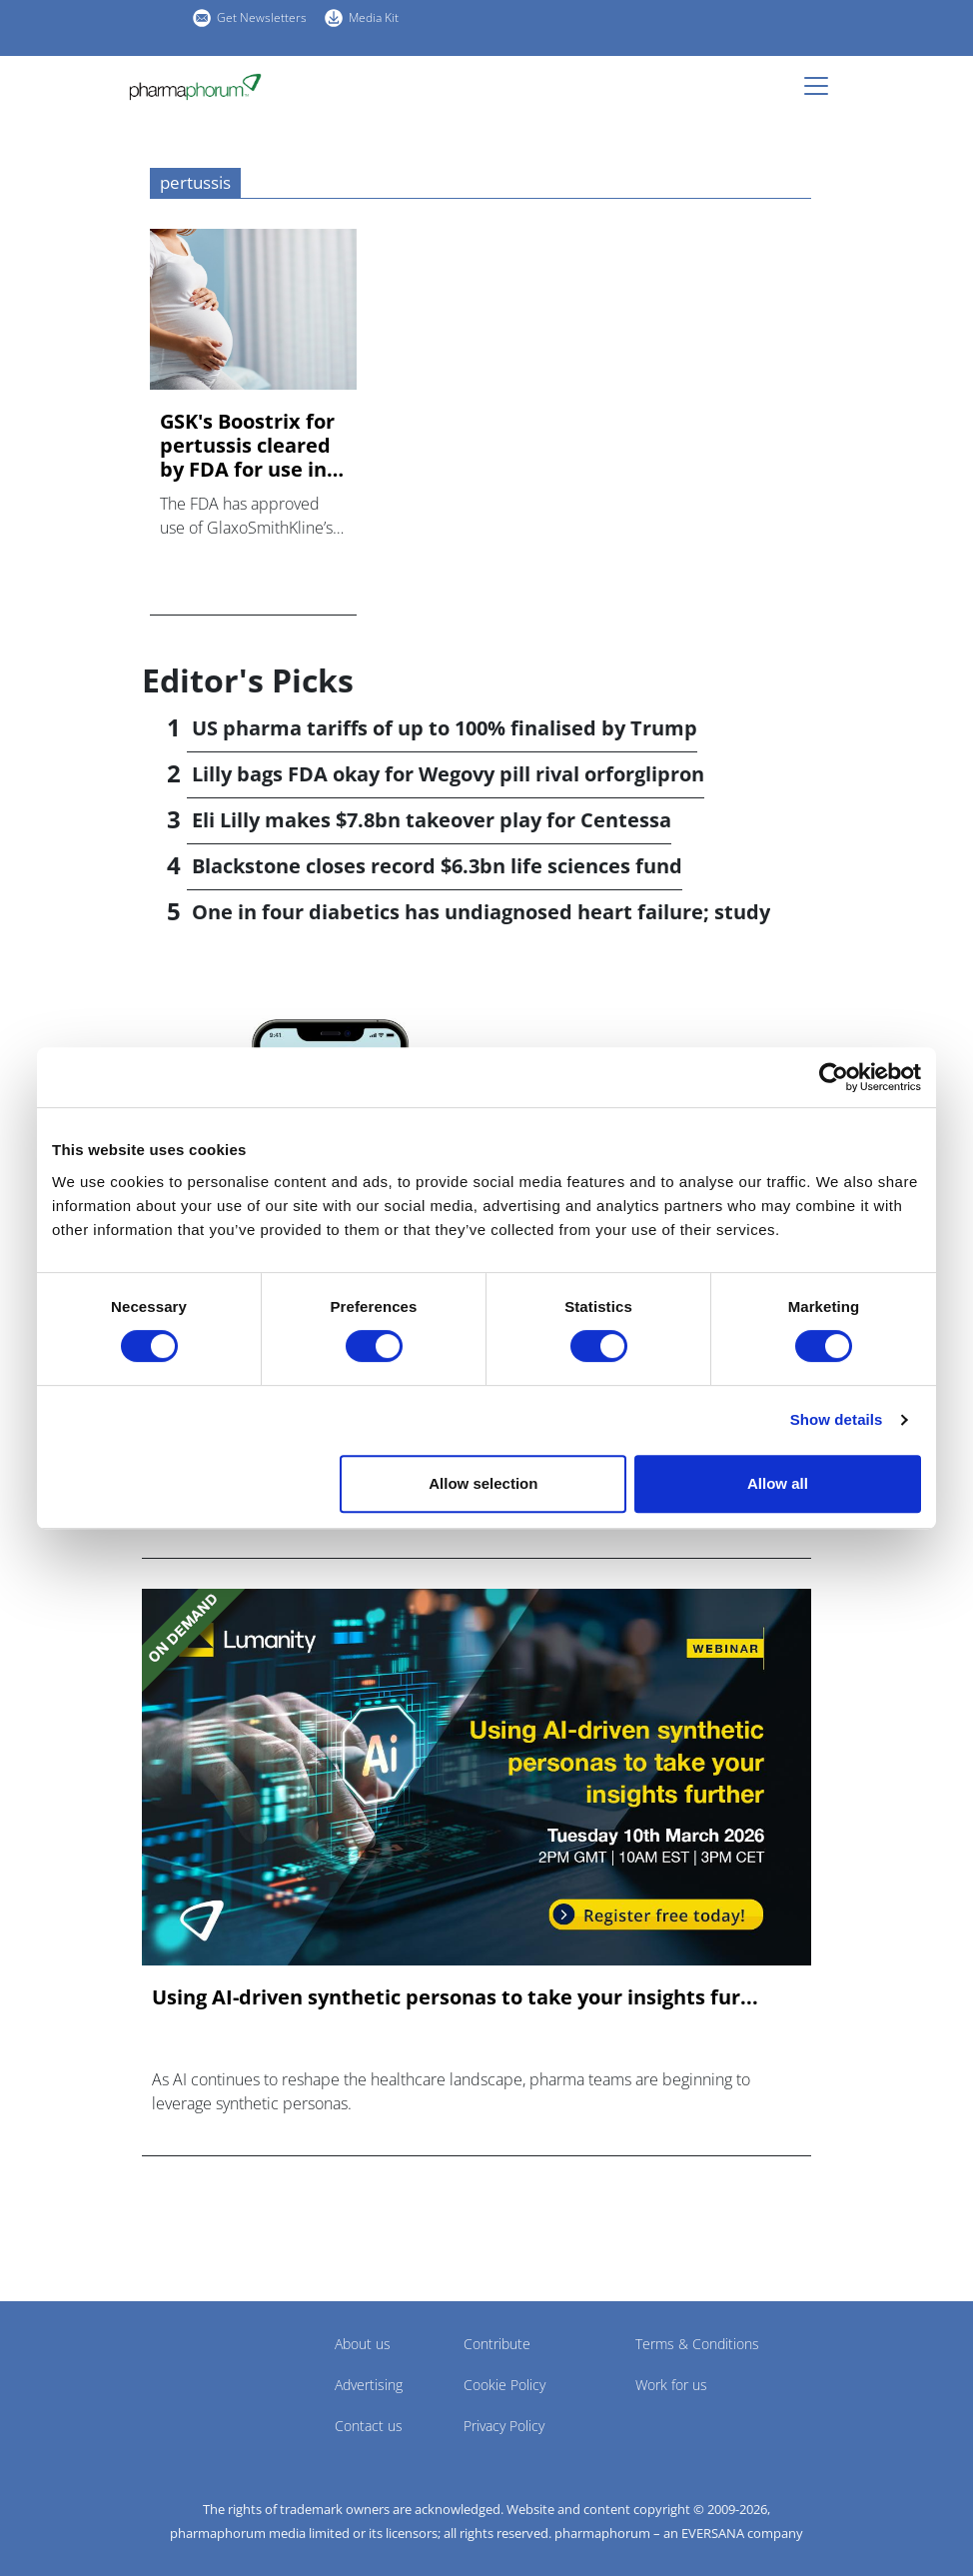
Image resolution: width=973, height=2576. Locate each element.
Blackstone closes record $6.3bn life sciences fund (437, 865)
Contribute (497, 2343)
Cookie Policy (504, 2384)
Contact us (369, 2425)
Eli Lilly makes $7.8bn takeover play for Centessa (431, 819)
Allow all (777, 1483)
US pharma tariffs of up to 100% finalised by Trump (444, 727)
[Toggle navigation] (822, 86)
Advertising (369, 2384)
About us (363, 2343)
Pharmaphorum (197, 2373)
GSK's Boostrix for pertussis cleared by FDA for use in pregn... (247, 446)
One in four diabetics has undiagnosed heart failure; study (481, 911)
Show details (836, 1419)
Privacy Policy (504, 2425)
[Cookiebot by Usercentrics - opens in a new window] (833, 1077)
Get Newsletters (262, 17)
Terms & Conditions (697, 2343)
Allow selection (483, 1483)
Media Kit (374, 17)
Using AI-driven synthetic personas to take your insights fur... (455, 1997)
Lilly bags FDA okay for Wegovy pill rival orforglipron (448, 773)
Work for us (671, 2384)
